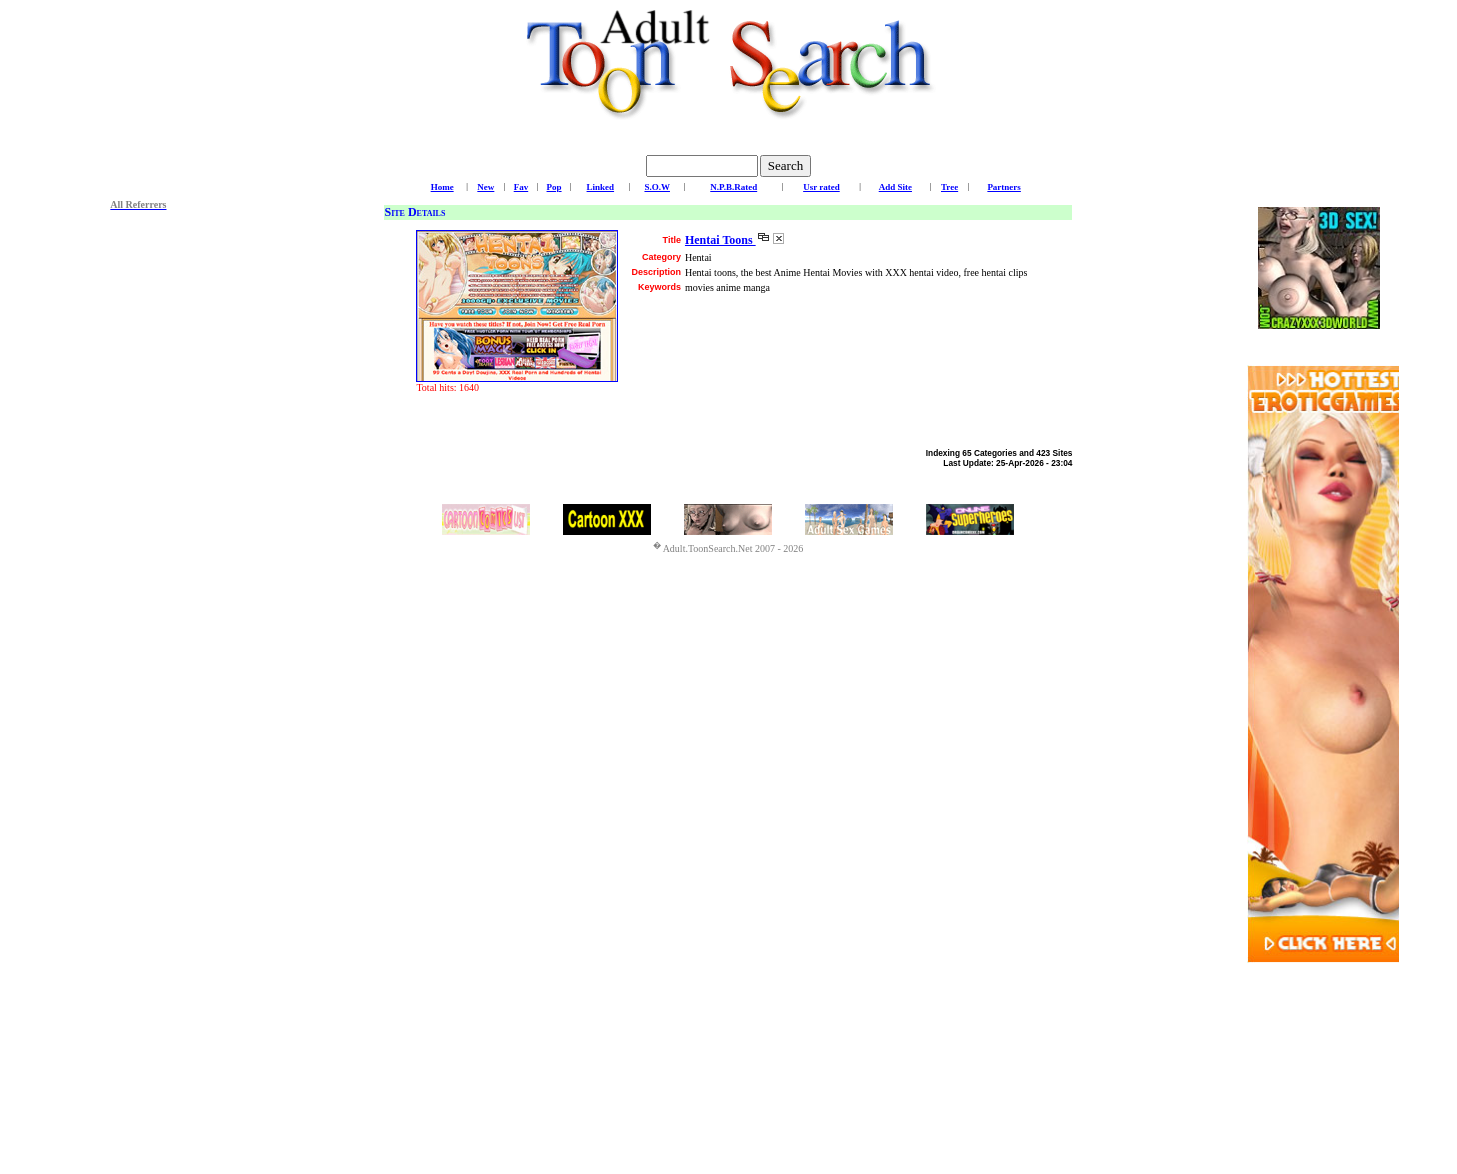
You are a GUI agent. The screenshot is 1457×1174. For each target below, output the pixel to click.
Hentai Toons (720, 240)
